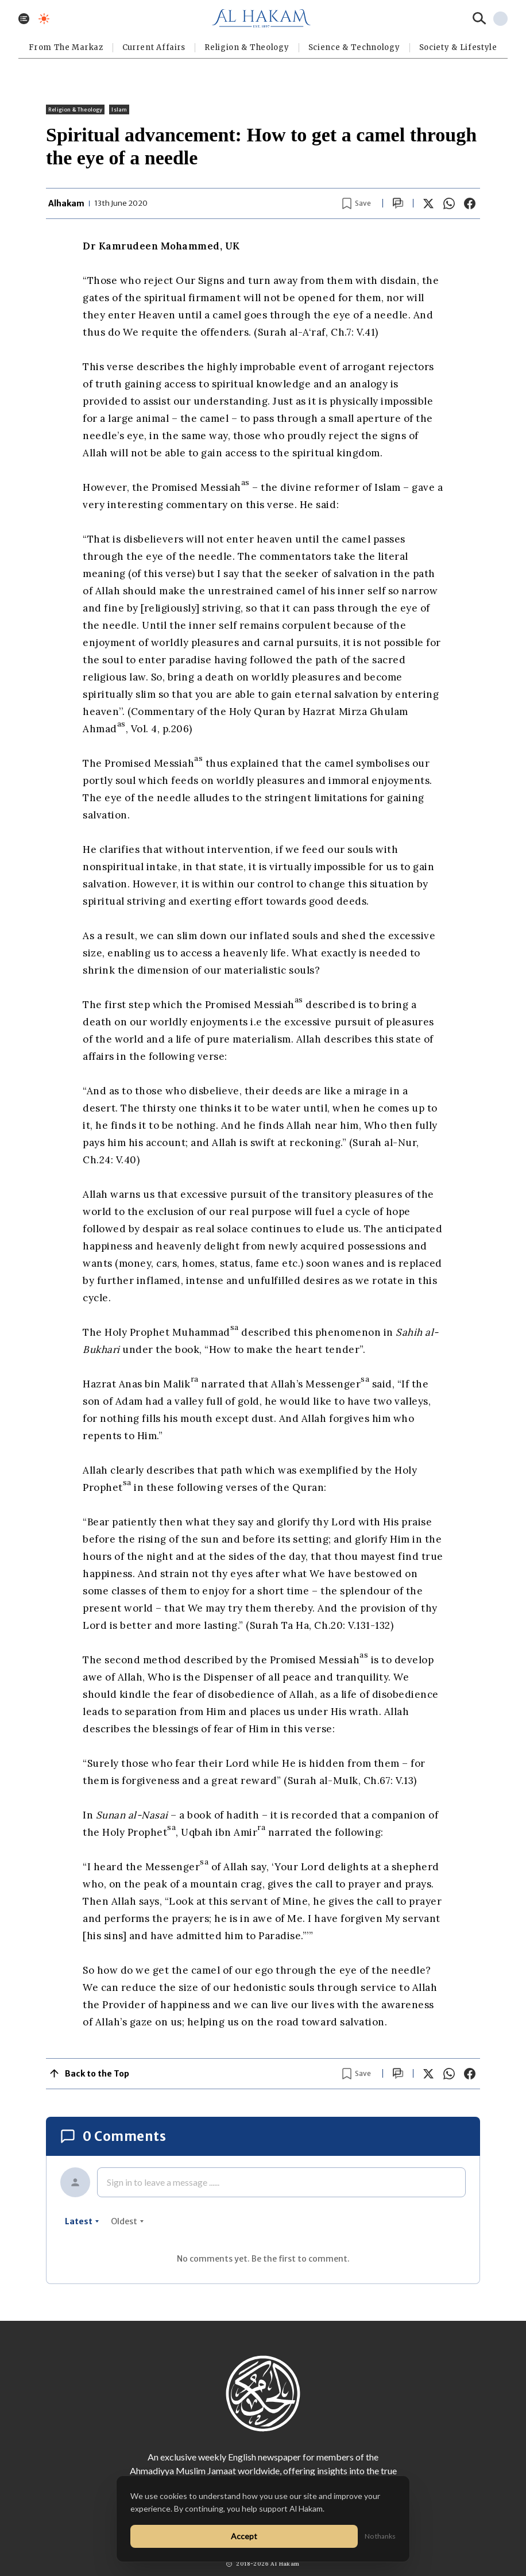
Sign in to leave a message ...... (163, 2182)
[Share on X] (428, 203)
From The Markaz (66, 47)
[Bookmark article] (356, 203)
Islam (119, 109)
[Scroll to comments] (398, 203)
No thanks (380, 2536)
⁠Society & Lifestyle (458, 47)
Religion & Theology (246, 47)
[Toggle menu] (23, 18)
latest (82, 2221)
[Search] (479, 18)
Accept (244, 2536)
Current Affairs (154, 47)
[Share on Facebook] (469, 203)
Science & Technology (354, 47)
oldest (127, 2221)
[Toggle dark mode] (43, 18)
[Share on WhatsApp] (449, 203)
